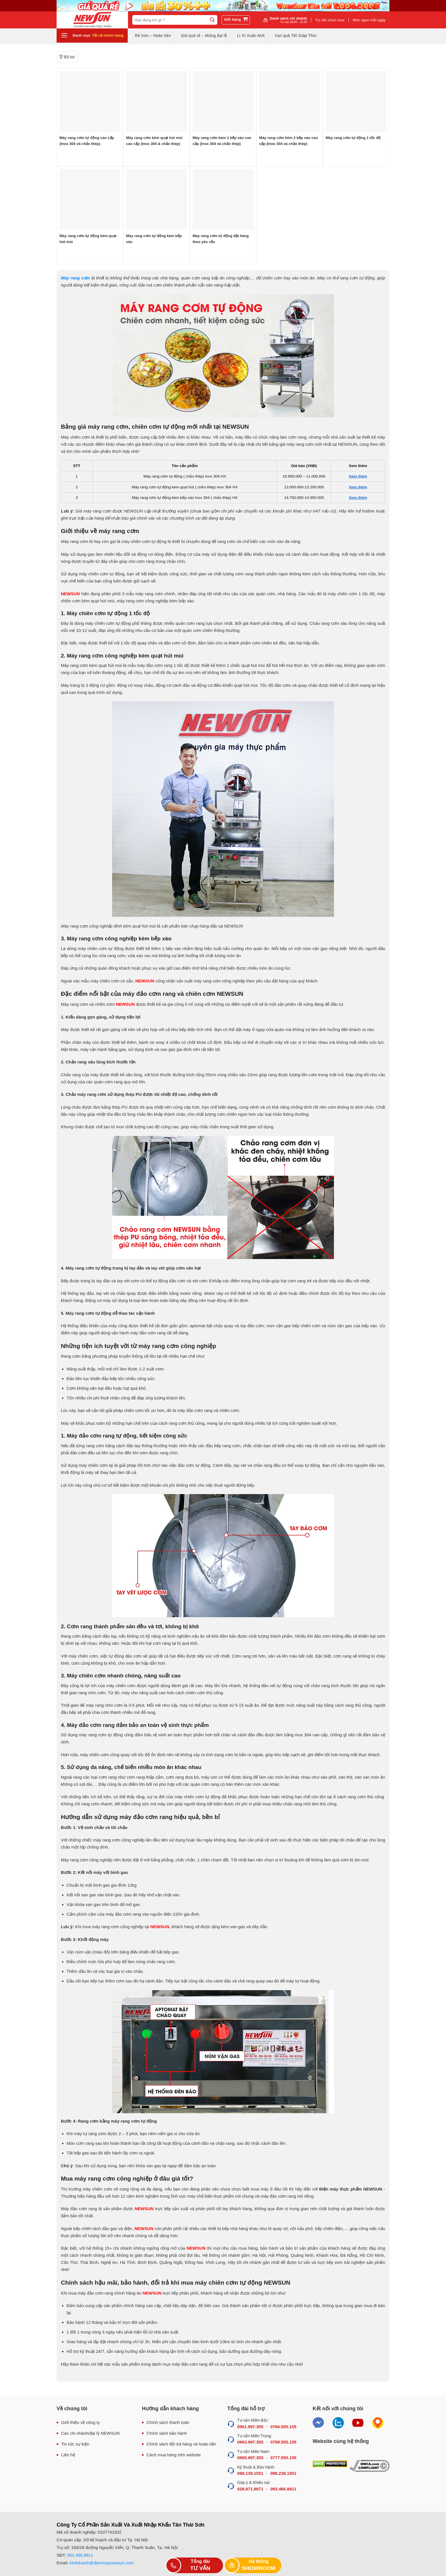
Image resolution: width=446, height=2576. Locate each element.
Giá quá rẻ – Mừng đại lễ (204, 35)
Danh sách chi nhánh (288, 20)
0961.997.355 (250, 2426)
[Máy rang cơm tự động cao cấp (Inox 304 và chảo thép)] (89, 101)
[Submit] (212, 20)
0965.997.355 (250, 2457)
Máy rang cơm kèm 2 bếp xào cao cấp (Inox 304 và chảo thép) (288, 141)
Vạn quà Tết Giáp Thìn (295, 35)
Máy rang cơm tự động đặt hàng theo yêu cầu (221, 239)
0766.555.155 (283, 2426)
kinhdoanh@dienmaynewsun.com (102, 2562)
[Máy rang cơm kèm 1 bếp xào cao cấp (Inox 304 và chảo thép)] (223, 101)
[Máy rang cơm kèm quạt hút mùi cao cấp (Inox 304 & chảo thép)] (156, 101)
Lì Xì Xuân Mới (251, 35)
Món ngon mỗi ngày (369, 20)
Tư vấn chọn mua (329, 20)
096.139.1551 (250, 2473)
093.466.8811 (283, 2488)
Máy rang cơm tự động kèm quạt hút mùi (87, 239)
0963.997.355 (250, 2442)
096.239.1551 (283, 2473)
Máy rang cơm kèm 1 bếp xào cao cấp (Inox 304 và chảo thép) (222, 141)
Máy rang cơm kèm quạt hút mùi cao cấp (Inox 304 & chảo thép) (154, 141)
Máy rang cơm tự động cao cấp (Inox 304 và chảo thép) (86, 141)
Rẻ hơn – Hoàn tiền (153, 35)
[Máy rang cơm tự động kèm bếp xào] (156, 199)
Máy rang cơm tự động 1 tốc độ (353, 138)
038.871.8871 (250, 2488)
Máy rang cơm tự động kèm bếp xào (154, 239)
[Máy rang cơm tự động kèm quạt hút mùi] (89, 199)
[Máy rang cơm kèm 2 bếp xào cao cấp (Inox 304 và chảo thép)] (289, 101)
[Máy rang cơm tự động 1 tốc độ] (356, 101)
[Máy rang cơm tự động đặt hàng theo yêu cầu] (223, 199)
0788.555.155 (283, 2442)
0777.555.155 (283, 2457)
